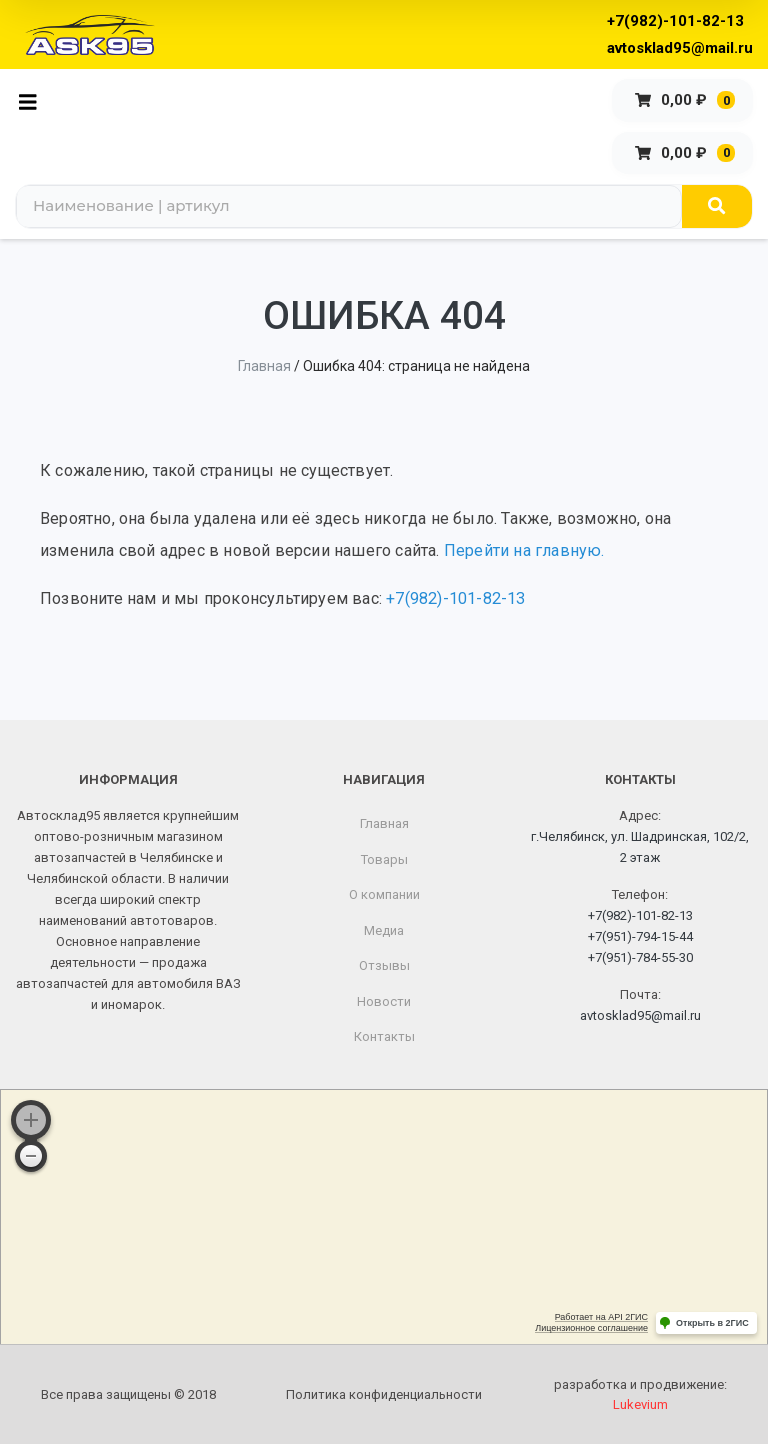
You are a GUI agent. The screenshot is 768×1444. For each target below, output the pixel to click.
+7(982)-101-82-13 (675, 21)
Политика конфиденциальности (384, 1394)
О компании (384, 894)
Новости (384, 1001)
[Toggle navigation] (33, 100)
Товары (384, 859)
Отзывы (384, 965)
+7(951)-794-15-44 (640, 936)
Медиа (384, 930)
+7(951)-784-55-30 (640, 957)
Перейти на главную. (524, 550)
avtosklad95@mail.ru (680, 48)
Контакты (384, 1036)
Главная (264, 366)
